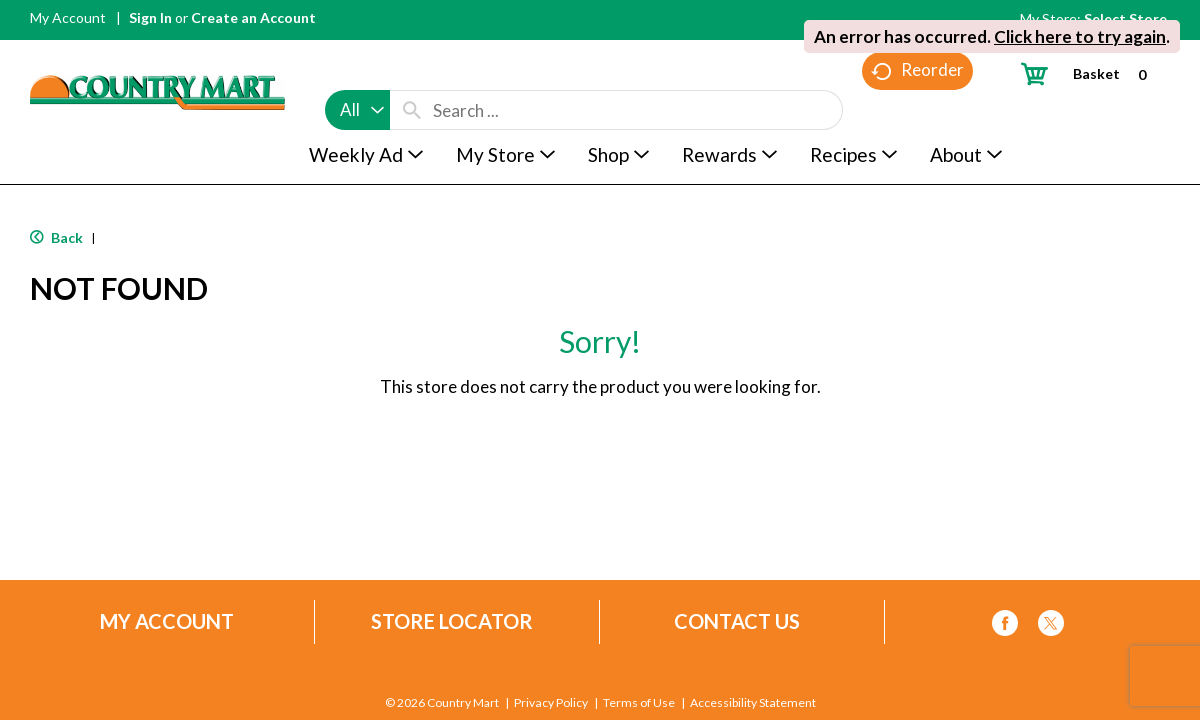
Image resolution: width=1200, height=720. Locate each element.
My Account (68, 17)
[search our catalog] (412, 72)
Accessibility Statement (752, 703)
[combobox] (357, 72)
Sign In (150, 17)
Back (56, 237)
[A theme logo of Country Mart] (157, 55)
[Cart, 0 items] (1091, 73)
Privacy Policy (551, 703)
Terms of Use (639, 703)
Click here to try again (1080, 36)
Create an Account (253, 17)
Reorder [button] (917, 110)
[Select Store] (1127, 18)
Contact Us (737, 621)
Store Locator (452, 621)
